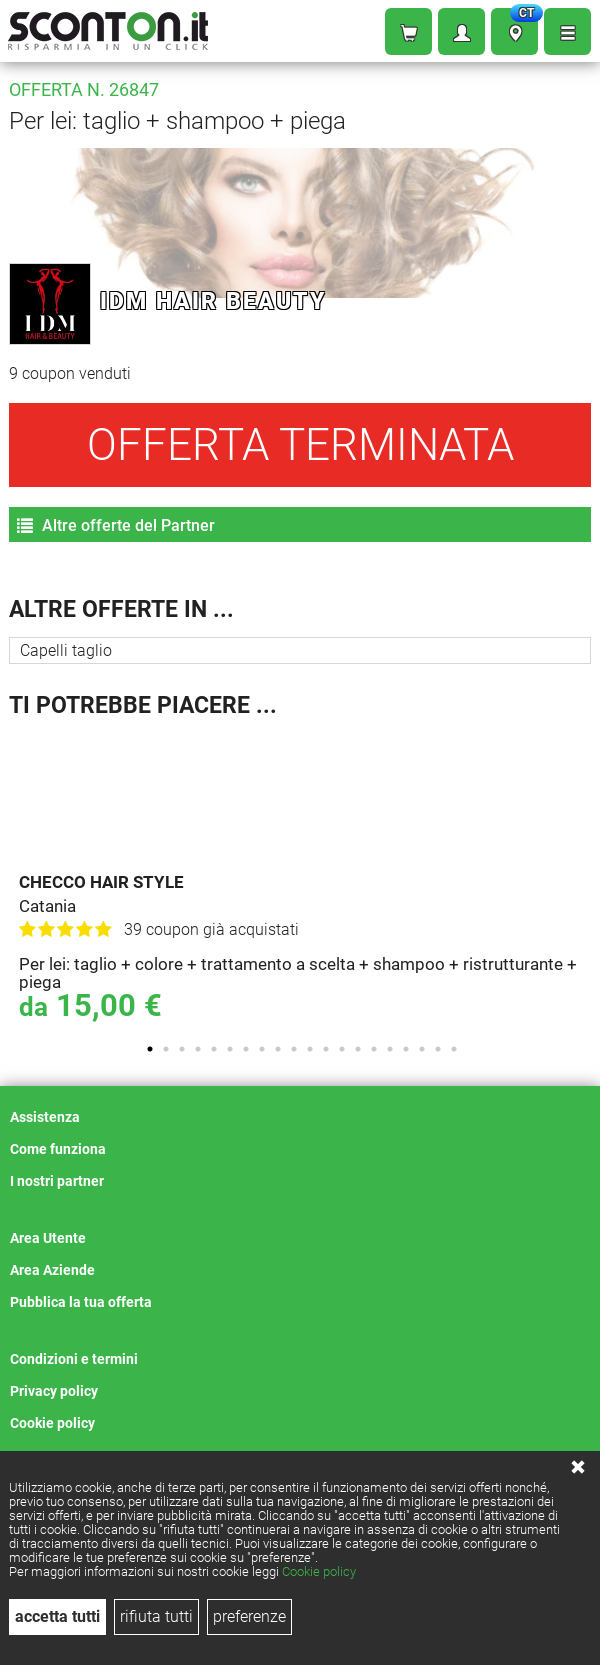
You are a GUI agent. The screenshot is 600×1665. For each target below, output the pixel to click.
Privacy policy (54, 1391)
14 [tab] (358, 1049)
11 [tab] (310, 1049)
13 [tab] (342, 1049)
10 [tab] (294, 1049)
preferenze (249, 1616)
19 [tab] (438, 1049)
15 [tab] (374, 1049)
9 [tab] (278, 1049)
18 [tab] (422, 1049)
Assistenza (45, 1117)
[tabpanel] (305, 880)
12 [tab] (326, 1049)
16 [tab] (390, 1049)
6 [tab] (230, 1049)
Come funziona (58, 1149)
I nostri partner (57, 1181)
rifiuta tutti (156, 1616)
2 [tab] (166, 1049)
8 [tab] (262, 1049)
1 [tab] (150, 1049)
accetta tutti (57, 1616)
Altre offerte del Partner (116, 525)
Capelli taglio (66, 650)
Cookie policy (319, 1571)
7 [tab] (246, 1049)
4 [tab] (198, 1049)
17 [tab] (406, 1049)
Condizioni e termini (74, 1359)
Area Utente (48, 1238)
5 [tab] (214, 1049)
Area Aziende (52, 1270)
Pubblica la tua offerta (81, 1302)
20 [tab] (454, 1049)
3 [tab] (182, 1049)
